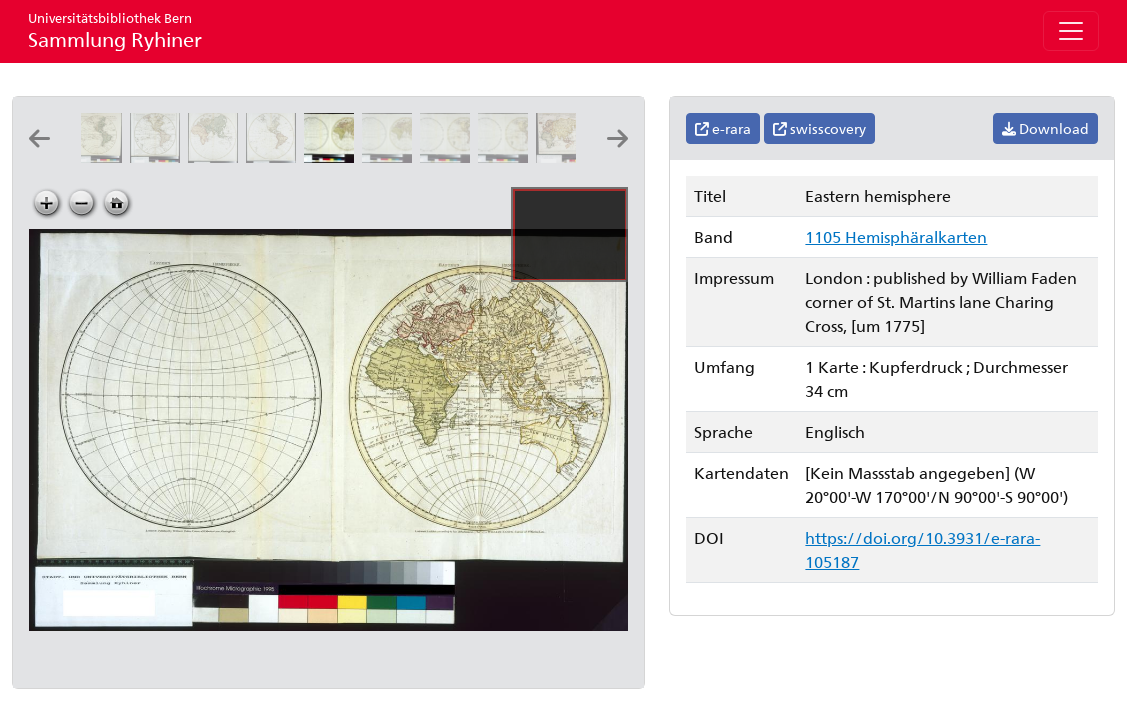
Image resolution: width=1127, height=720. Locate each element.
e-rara (723, 128)
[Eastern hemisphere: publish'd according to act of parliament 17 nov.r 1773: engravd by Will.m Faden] (391, 156)
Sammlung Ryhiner (115, 30)
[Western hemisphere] (449, 156)
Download (1045, 128)
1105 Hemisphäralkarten (896, 236)
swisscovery (819, 128)
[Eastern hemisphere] (333, 156)
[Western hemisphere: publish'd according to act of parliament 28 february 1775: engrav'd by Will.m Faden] (507, 156)
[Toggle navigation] (1071, 31)
